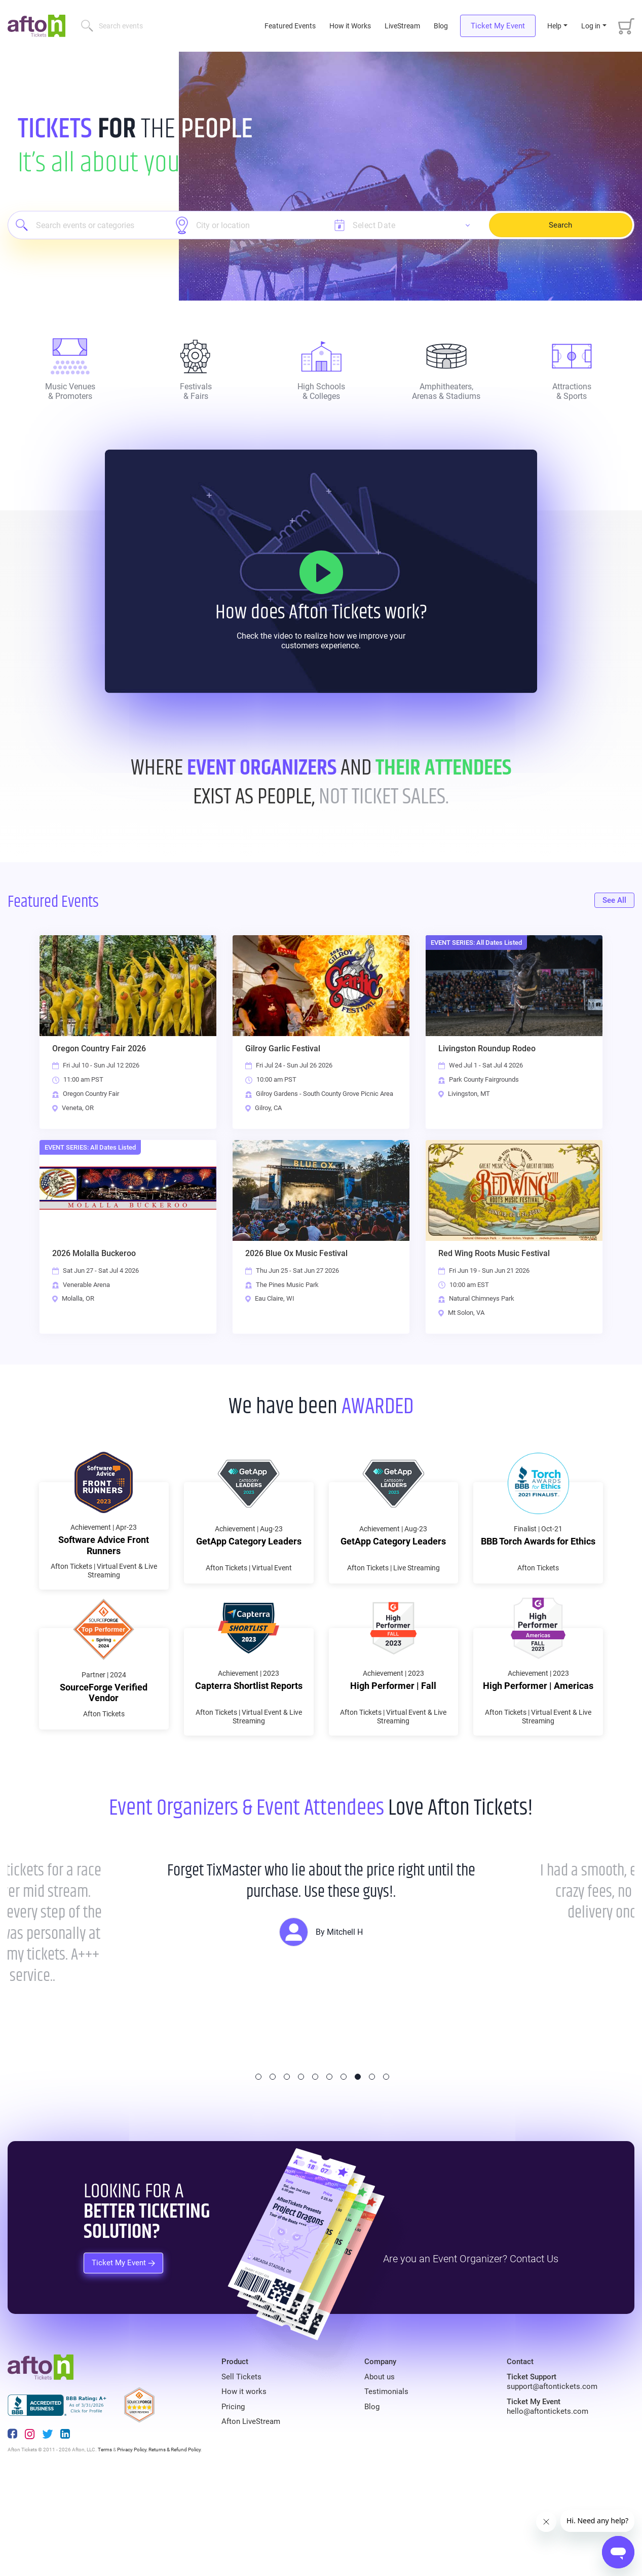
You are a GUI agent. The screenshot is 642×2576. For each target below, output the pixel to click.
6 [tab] (329, 2168)
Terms (105, 2541)
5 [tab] (315, 2168)
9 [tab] (372, 2168)
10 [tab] (386, 2168)
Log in (590, 26)
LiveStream (402, 26)
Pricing (233, 2498)
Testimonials (386, 2483)
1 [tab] (258, 2168)
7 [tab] (344, 2168)
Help (554, 26)
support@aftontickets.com (552, 2478)
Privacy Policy (131, 2541)
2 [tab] (273, 2168)
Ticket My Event (498, 25)
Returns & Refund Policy (174, 2541)
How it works (244, 2483)
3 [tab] (287, 2168)
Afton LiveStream (250, 2513)
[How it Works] (321, 572)
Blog (441, 26)
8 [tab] (358, 2168)
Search (560, 225)
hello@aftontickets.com (547, 2503)
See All (614, 900)
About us (379, 2468)
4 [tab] (301, 2168)
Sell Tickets (241, 2468)
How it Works (350, 26)
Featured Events (291, 26)
